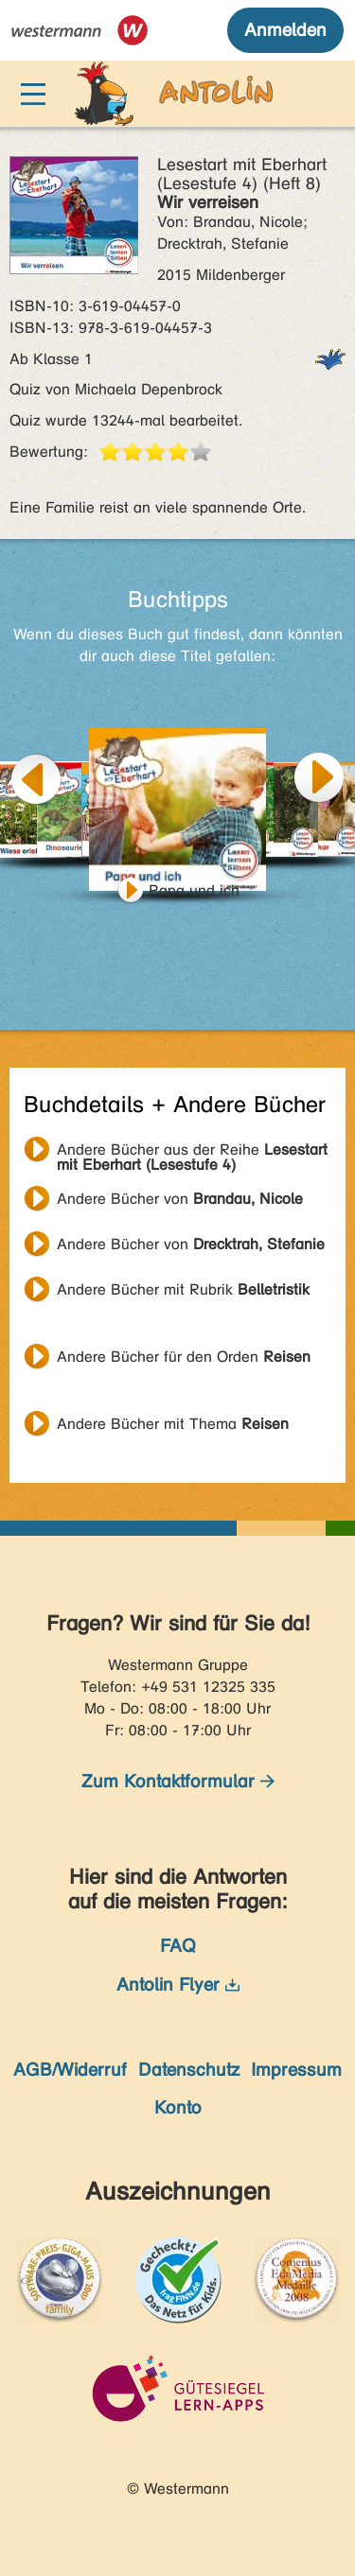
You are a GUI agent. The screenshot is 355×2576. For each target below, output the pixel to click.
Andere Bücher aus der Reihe (192, 1151)
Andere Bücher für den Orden (184, 1357)
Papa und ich (194, 890)
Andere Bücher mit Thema (173, 1424)
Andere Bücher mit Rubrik (183, 1289)
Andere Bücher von (180, 1199)
